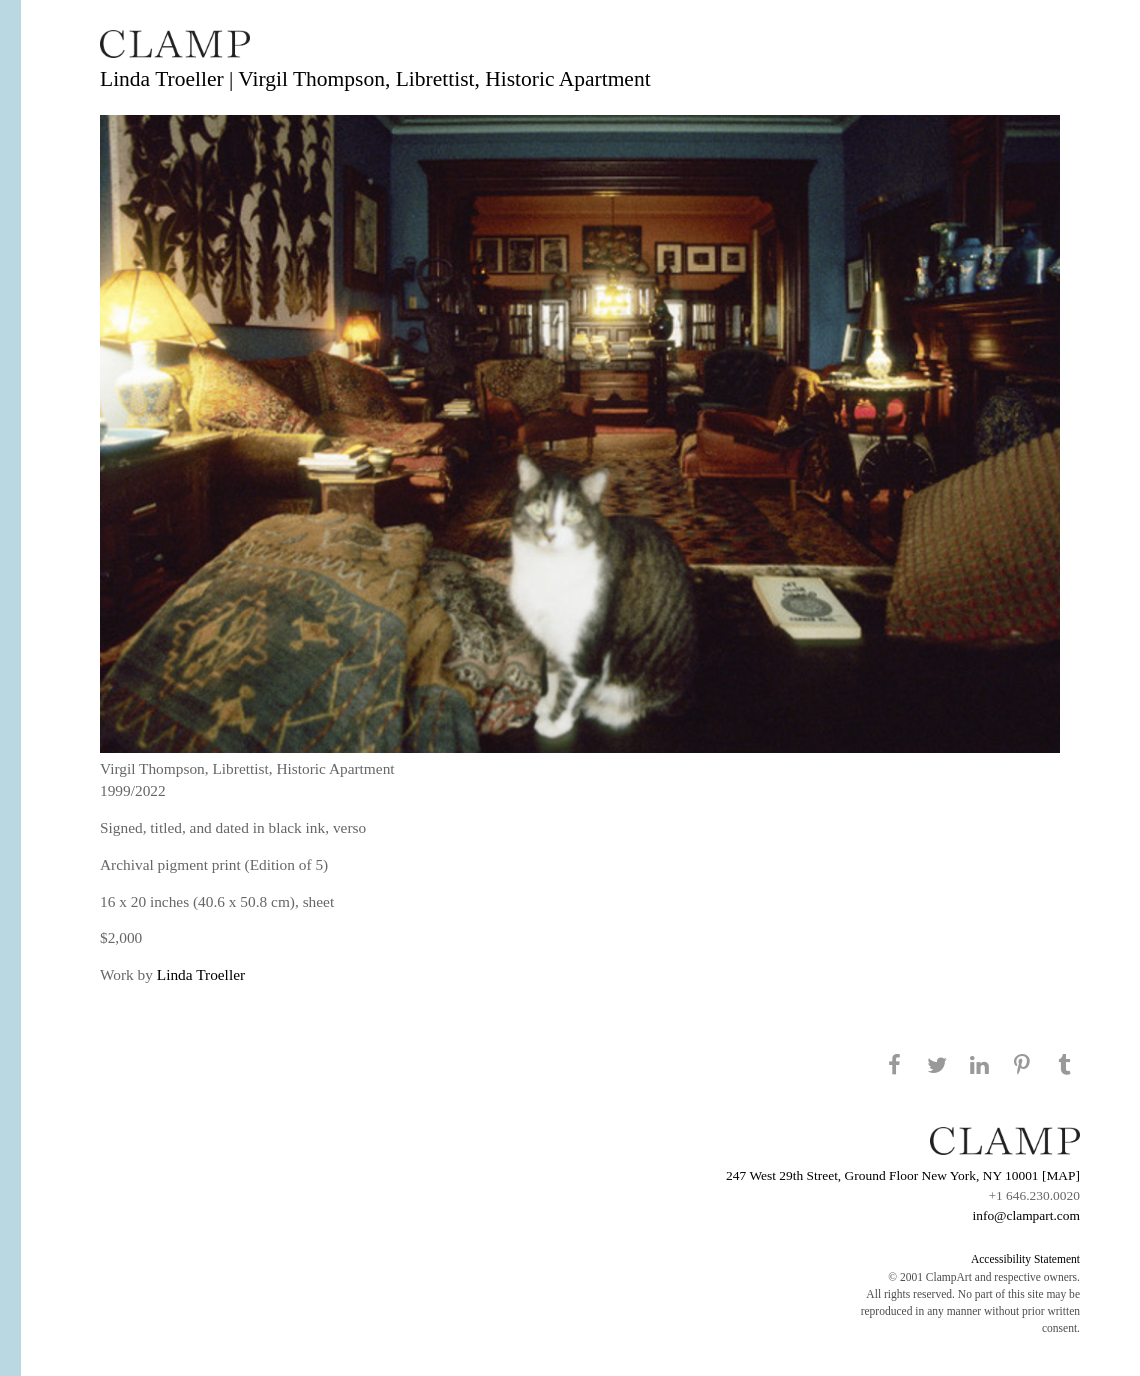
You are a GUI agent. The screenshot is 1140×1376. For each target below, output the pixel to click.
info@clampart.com (1026, 1215)
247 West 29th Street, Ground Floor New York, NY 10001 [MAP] (903, 1175)
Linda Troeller (201, 974)
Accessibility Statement (1025, 1259)
